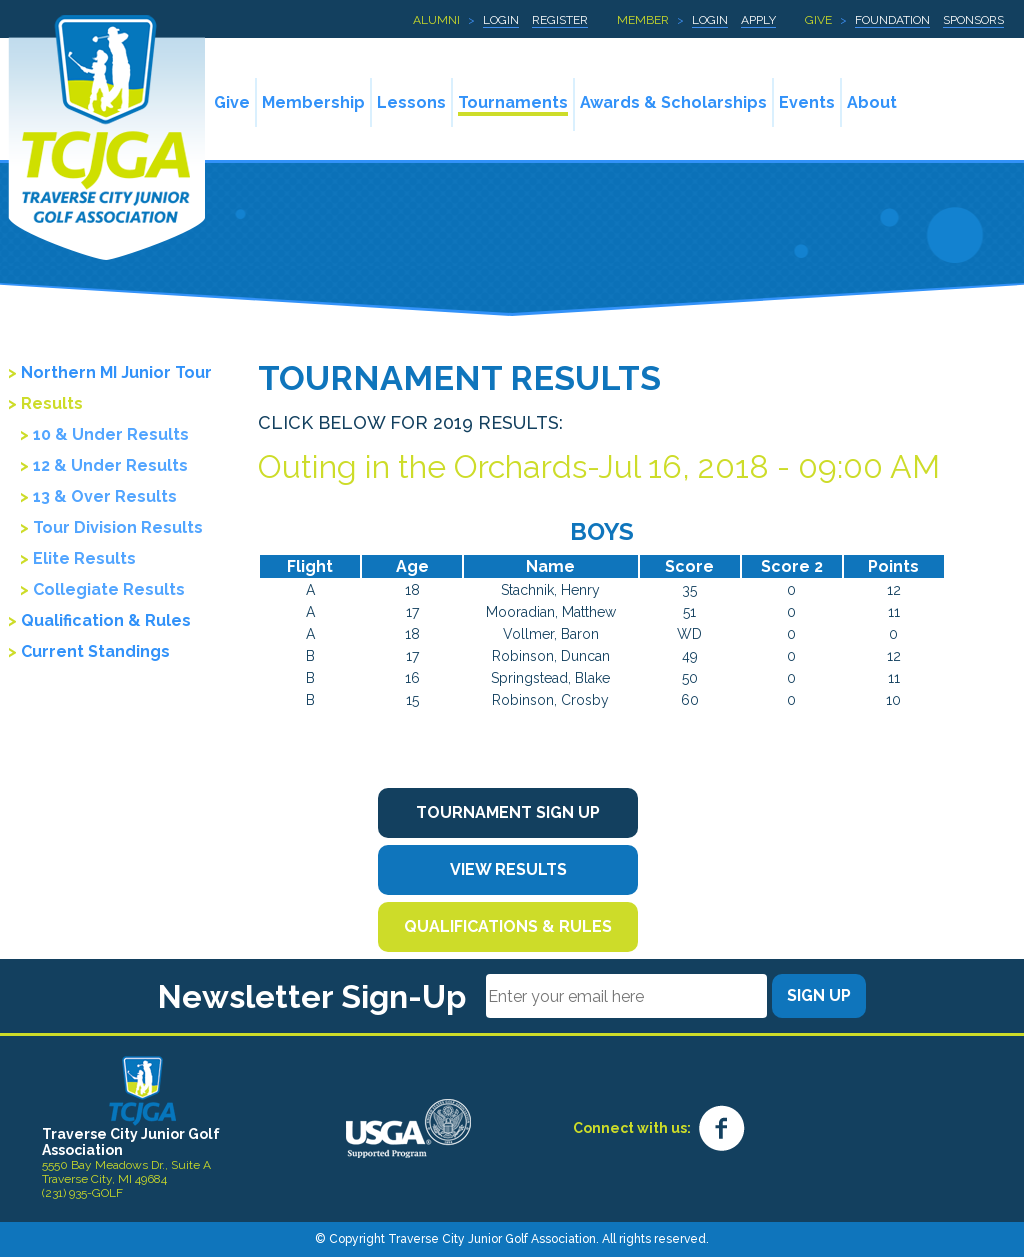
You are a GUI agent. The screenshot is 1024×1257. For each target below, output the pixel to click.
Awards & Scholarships (673, 102)
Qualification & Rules (106, 620)
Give (818, 20)
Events (807, 102)
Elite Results (84, 558)
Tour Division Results (118, 527)
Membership (313, 102)
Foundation (892, 20)
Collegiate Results (109, 589)
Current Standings (95, 651)
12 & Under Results (110, 465)
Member (643, 20)
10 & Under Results (111, 434)
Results (52, 403)
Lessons (411, 102)
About (872, 102)
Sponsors (973, 20)
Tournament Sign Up (508, 812)
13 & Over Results (105, 496)
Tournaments (513, 102)
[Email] (626, 996)
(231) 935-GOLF (82, 1193)
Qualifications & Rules (508, 926)
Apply (758, 20)
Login (501, 20)
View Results (508, 869)
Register (560, 20)
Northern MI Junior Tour (116, 372)
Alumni (436, 20)
